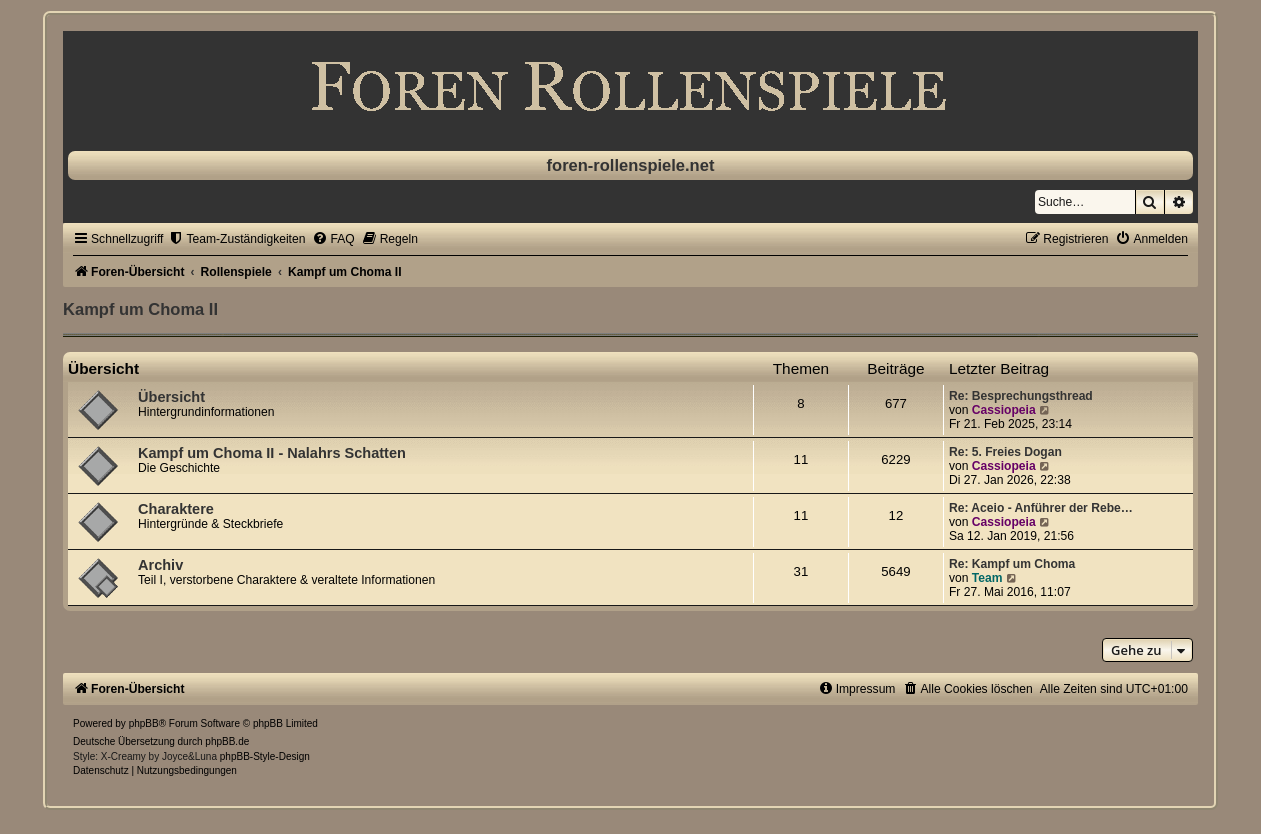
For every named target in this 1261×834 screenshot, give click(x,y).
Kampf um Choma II (140, 309)
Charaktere (176, 509)
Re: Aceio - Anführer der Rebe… (1041, 508)
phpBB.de (227, 741)
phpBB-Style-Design (265, 756)
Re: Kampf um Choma (1012, 564)
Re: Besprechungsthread (1021, 396)
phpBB (144, 723)
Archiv (160, 565)
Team (987, 578)
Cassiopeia (1004, 410)
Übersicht (103, 368)
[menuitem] (236, 239)
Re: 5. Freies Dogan (1005, 452)
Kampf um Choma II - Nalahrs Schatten (272, 453)
